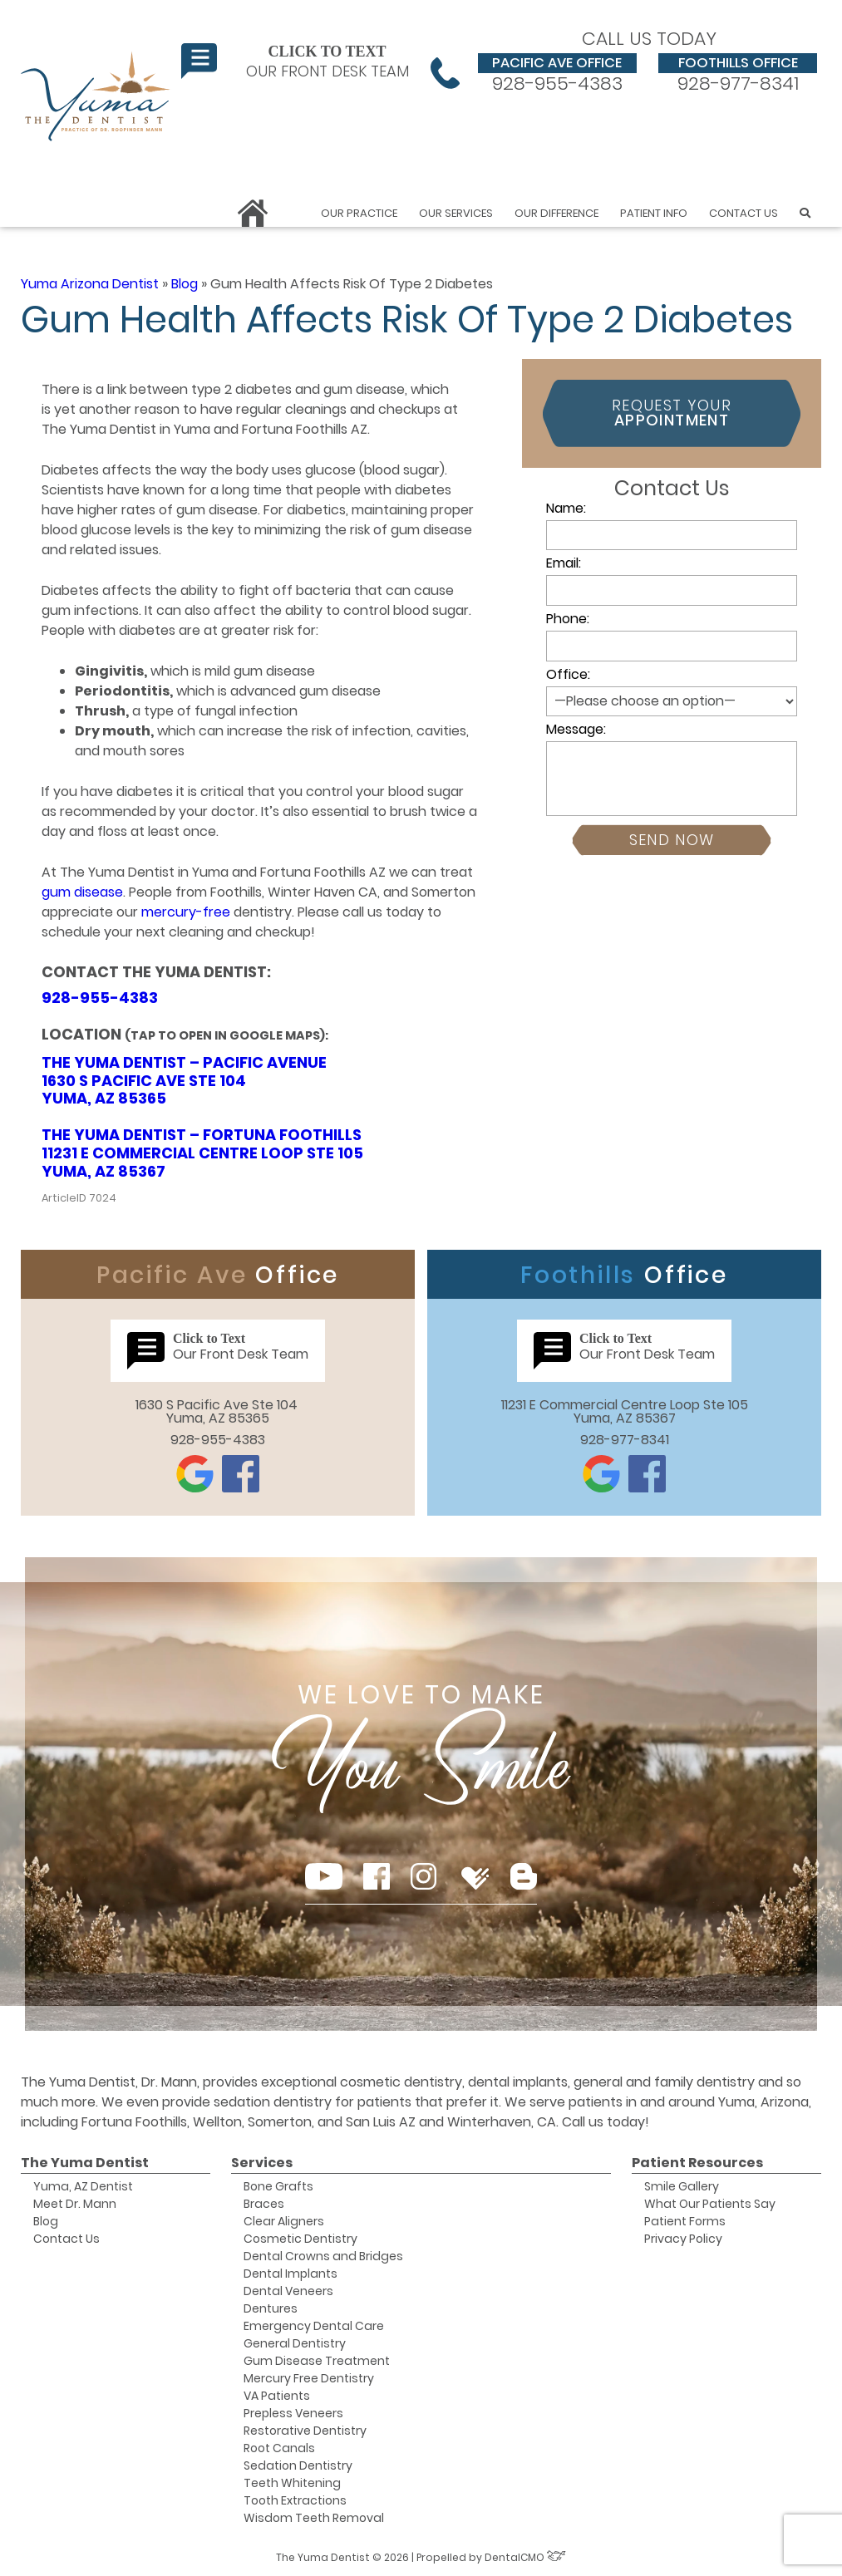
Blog (184, 283)
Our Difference (556, 213)
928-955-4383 (557, 73)
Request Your (671, 412)
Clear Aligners (284, 2221)
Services (262, 2162)
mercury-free (185, 912)
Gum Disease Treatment (317, 2360)
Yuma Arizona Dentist (90, 283)
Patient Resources (697, 2162)
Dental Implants (290, 2273)
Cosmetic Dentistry (300, 2238)
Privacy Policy (683, 2238)
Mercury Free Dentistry (309, 2378)
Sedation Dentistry (298, 2465)
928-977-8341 (737, 73)
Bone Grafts (278, 2186)
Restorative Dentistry (305, 2430)
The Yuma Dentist (85, 2162)
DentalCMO (525, 2557)
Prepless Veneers (293, 2413)
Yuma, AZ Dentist (83, 2186)
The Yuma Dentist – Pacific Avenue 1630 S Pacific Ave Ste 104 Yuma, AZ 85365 (184, 1080)
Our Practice (359, 213)
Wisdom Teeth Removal (314, 2518)
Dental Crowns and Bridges (323, 2256)
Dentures (271, 2308)
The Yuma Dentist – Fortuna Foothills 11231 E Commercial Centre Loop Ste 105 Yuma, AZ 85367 (202, 1152)
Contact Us (743, 213)
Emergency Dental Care (314, 2326)
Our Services (456, 213)
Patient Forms (685, 2221)
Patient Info (653, 213)
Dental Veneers (288, 2291)
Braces (264, 2203)
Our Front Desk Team (295, 61)
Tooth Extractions (295, 2500)
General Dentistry (295, 2343)
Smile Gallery (681, 2186)
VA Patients (277, 2395)
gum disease (82, 892)
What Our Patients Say (710, 2203)
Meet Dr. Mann (74, 2203)
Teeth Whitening (292, 2483)
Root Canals (279, 2448)
